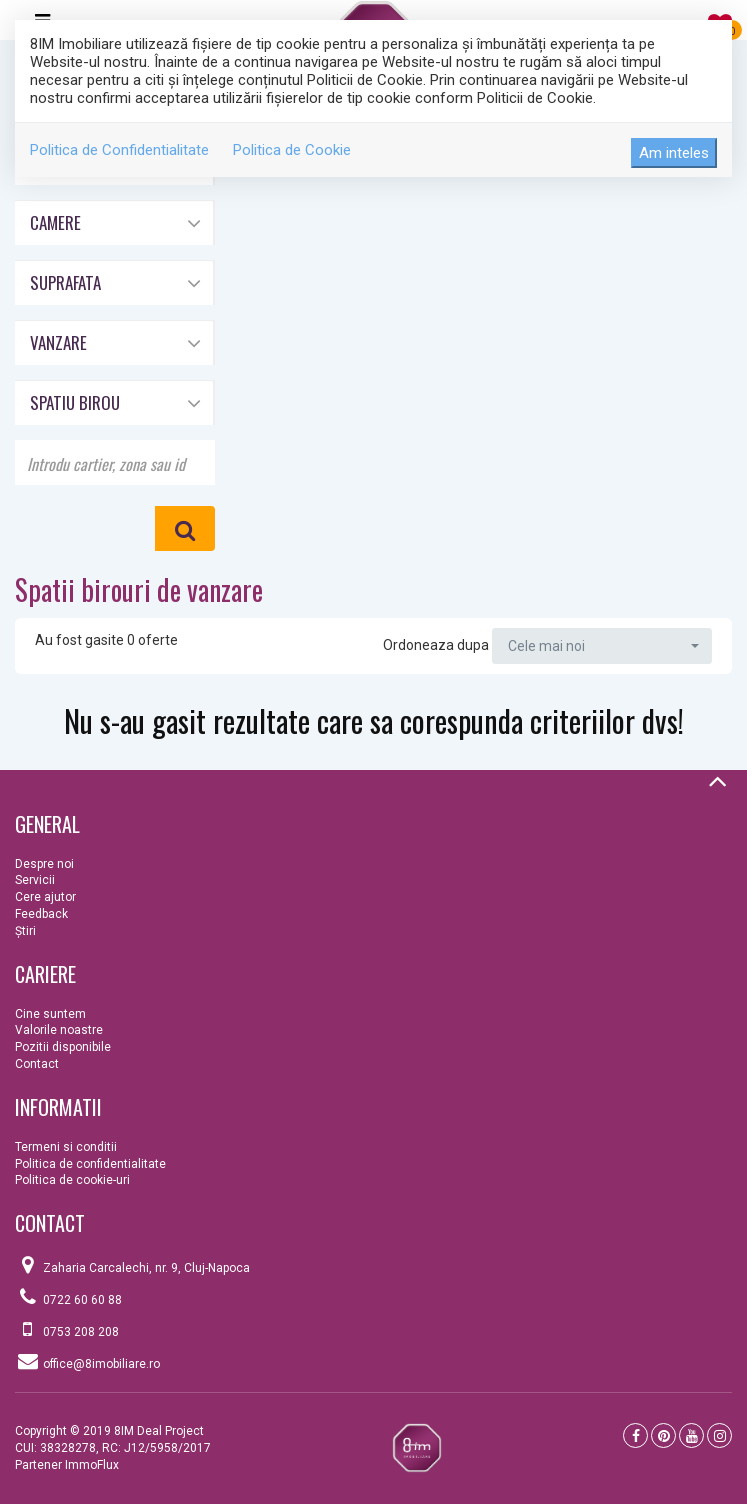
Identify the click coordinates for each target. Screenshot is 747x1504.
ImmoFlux (92, 1465)
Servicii (35, 880)
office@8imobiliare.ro (101, 1364)
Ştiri (25, 931)
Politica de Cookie (292, 150)
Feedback (41, 914)
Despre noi (44, 864)
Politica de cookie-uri (72, 1180)
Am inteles (674, 153)
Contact (37, 1064)
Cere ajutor (45, 897)
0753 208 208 (81, 1332)
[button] (114, 220)
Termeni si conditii (66, 1147)
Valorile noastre (59, 1030)
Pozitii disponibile (63, 1047)
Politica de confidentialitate (90, 1164)
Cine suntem (50, 1014)
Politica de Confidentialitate (119, 150)
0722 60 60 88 (82, 1300)
